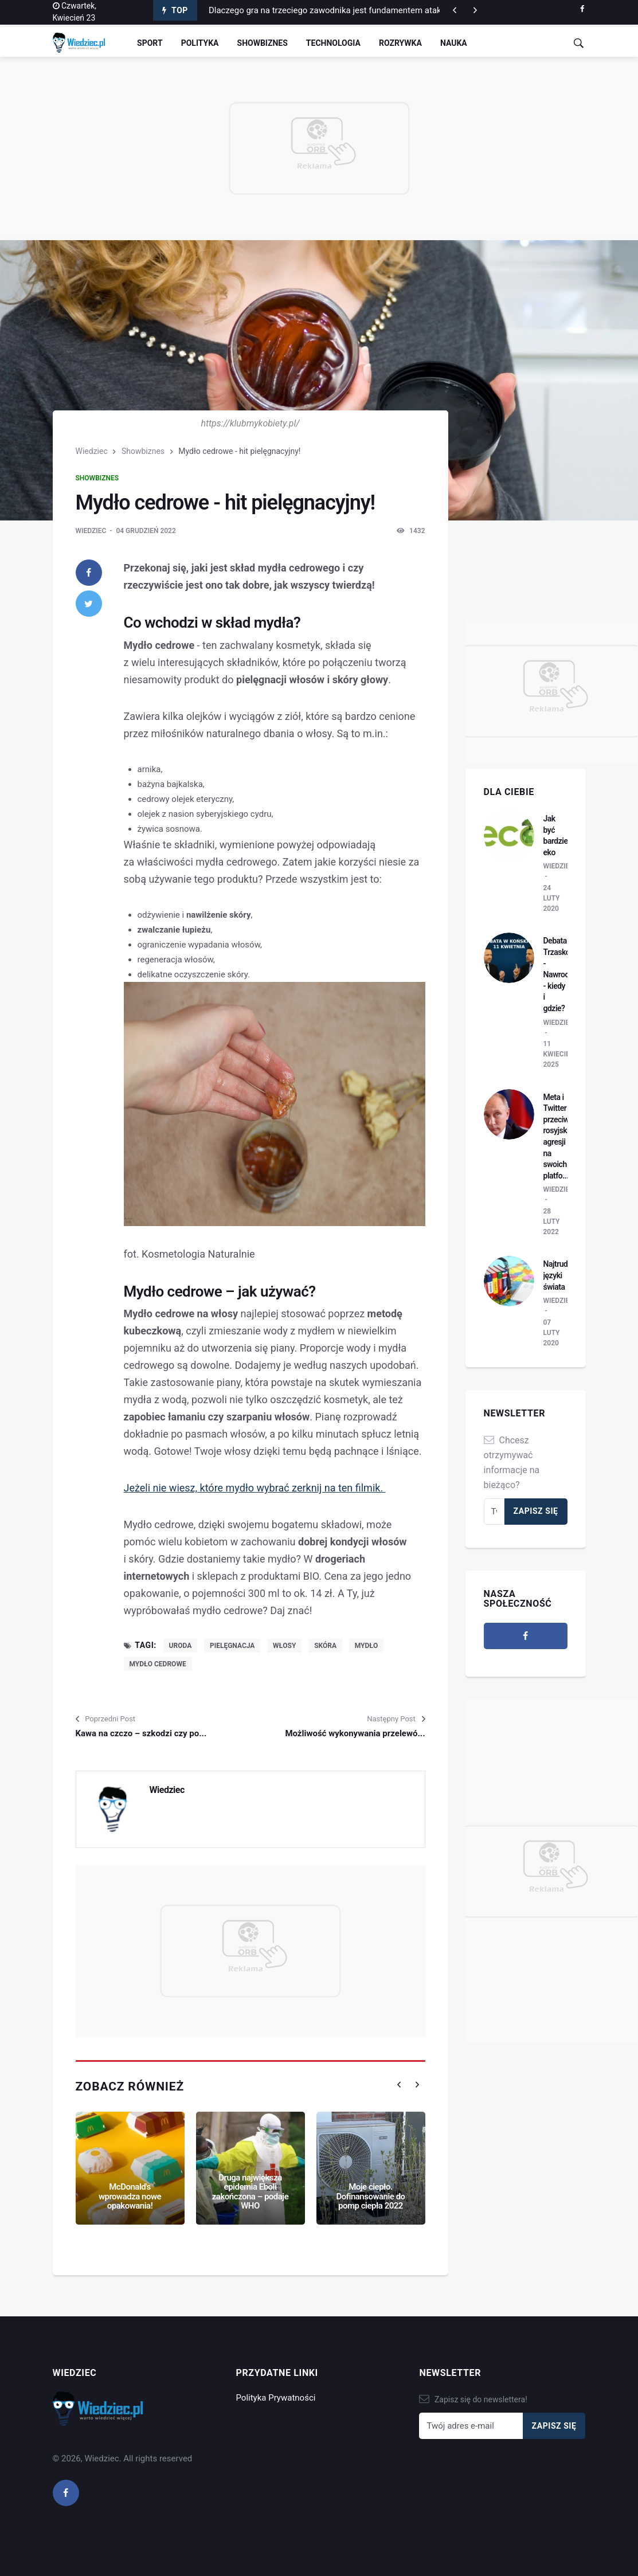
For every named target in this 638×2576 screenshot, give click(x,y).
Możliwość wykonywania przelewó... (355, 1733)
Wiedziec (92, 451)
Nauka (453, 43)
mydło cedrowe (158, 1664)
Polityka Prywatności (275, 2398)
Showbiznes (262, 43)
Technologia (333, 43)
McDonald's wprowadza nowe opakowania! (130, 2196)
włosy (284, 1646)
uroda (180, 1646)
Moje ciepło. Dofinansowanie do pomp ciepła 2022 (370, 2196)
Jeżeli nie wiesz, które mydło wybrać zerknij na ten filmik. (255, 1488)
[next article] (454, 10)
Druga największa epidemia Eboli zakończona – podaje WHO (250, 2191)
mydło (366, 1646)
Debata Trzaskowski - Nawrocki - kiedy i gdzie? (564, 974)
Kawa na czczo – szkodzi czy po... (141, 1733)
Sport (150, 43)
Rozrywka (400, 43)
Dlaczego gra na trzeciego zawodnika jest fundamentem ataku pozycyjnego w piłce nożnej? (382, 10)
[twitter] (89, 603)
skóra (325, 1646)
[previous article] (475, 10)
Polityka (200, 43)
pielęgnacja (232, 1646)
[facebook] (582, 9)
